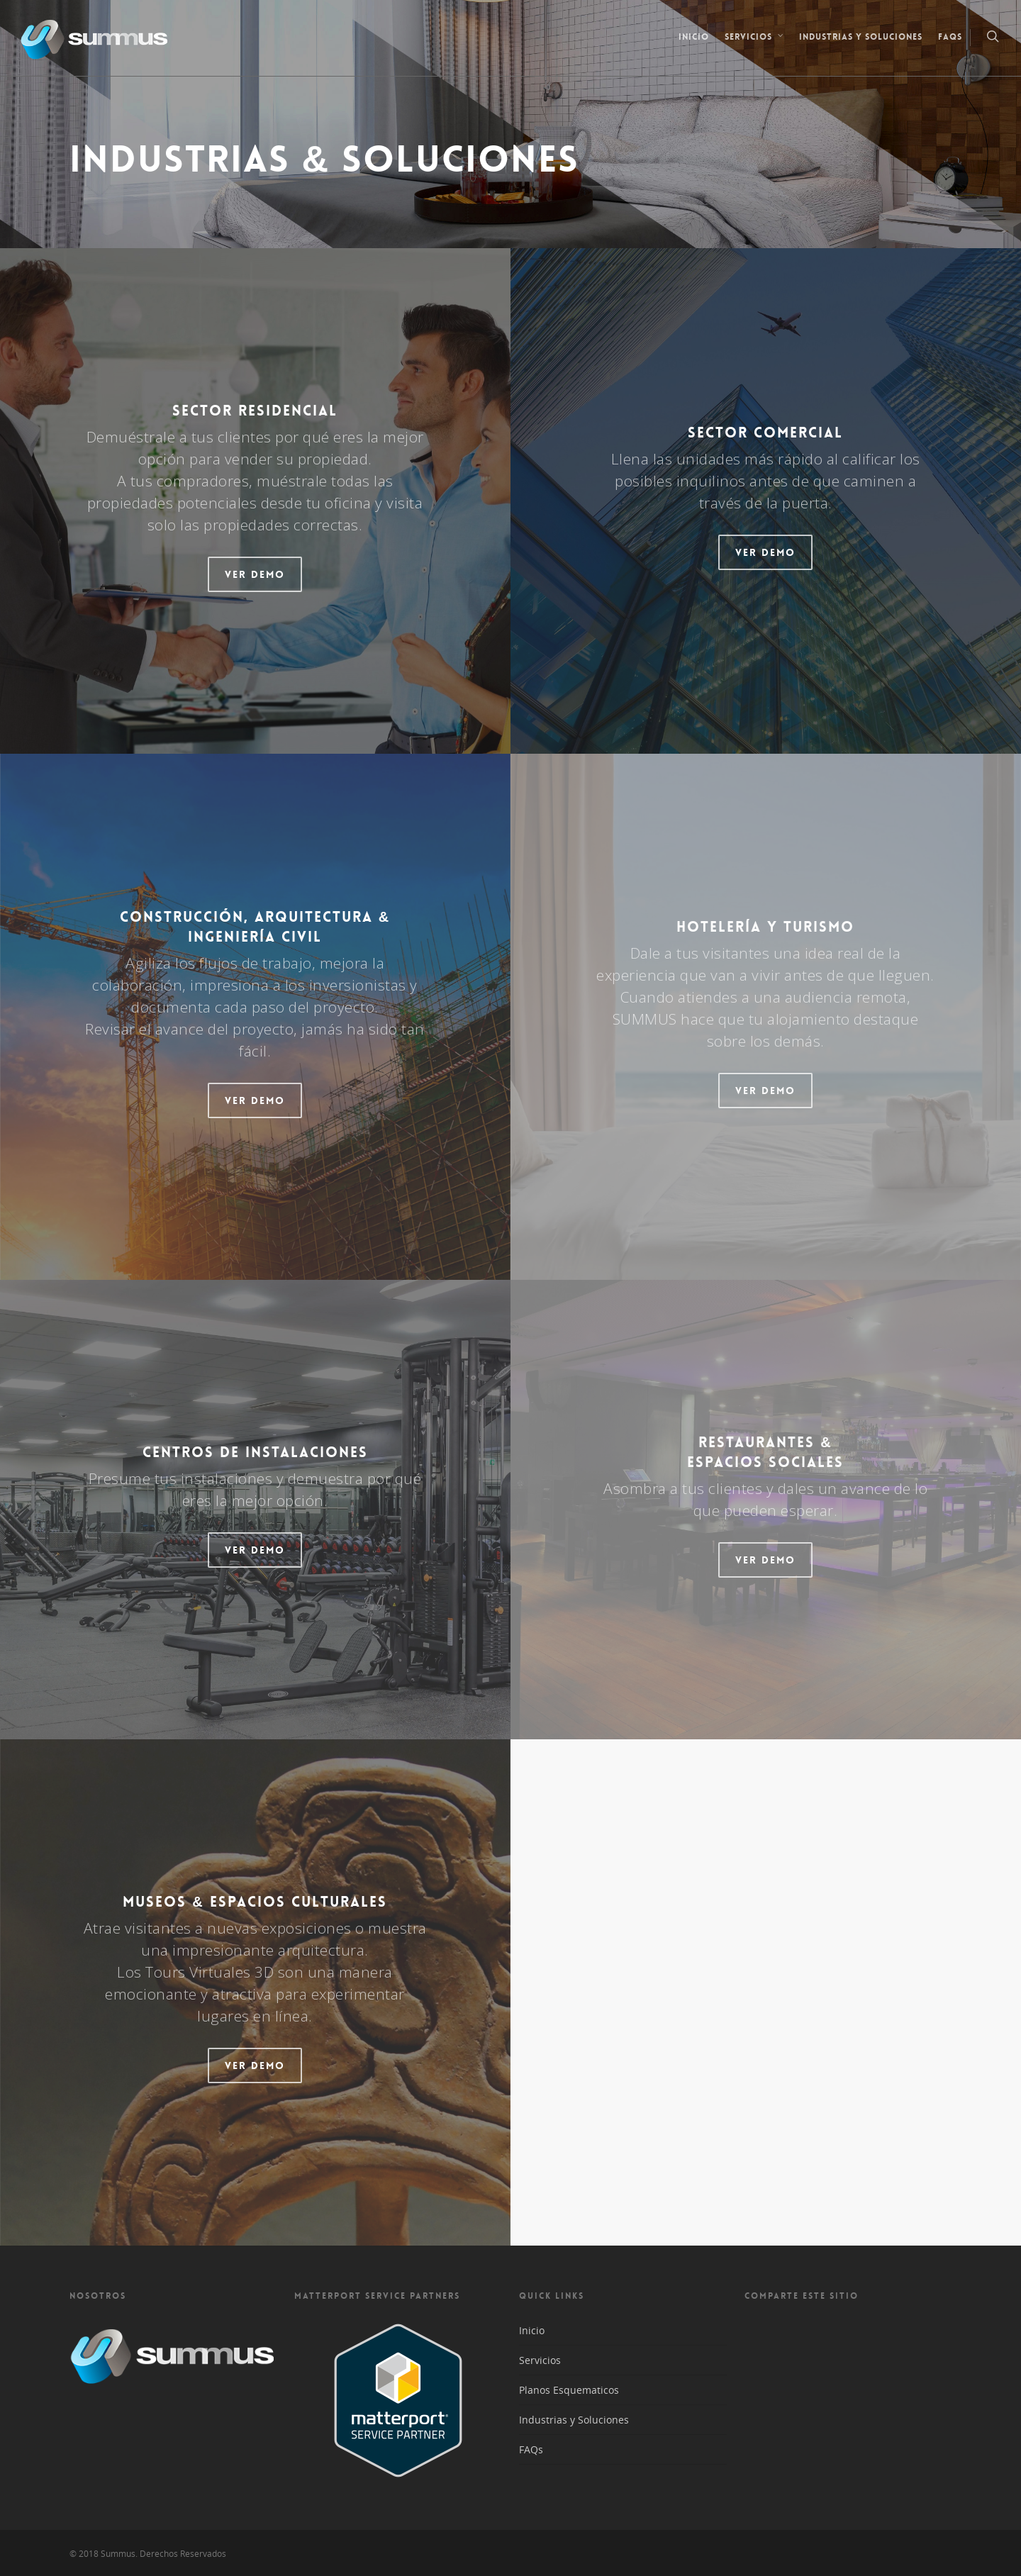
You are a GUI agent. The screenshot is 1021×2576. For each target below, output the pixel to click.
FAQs (950, 37)
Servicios (755, 38)
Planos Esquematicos (569, 2390)
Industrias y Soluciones (860, 37)
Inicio (694, 37)
